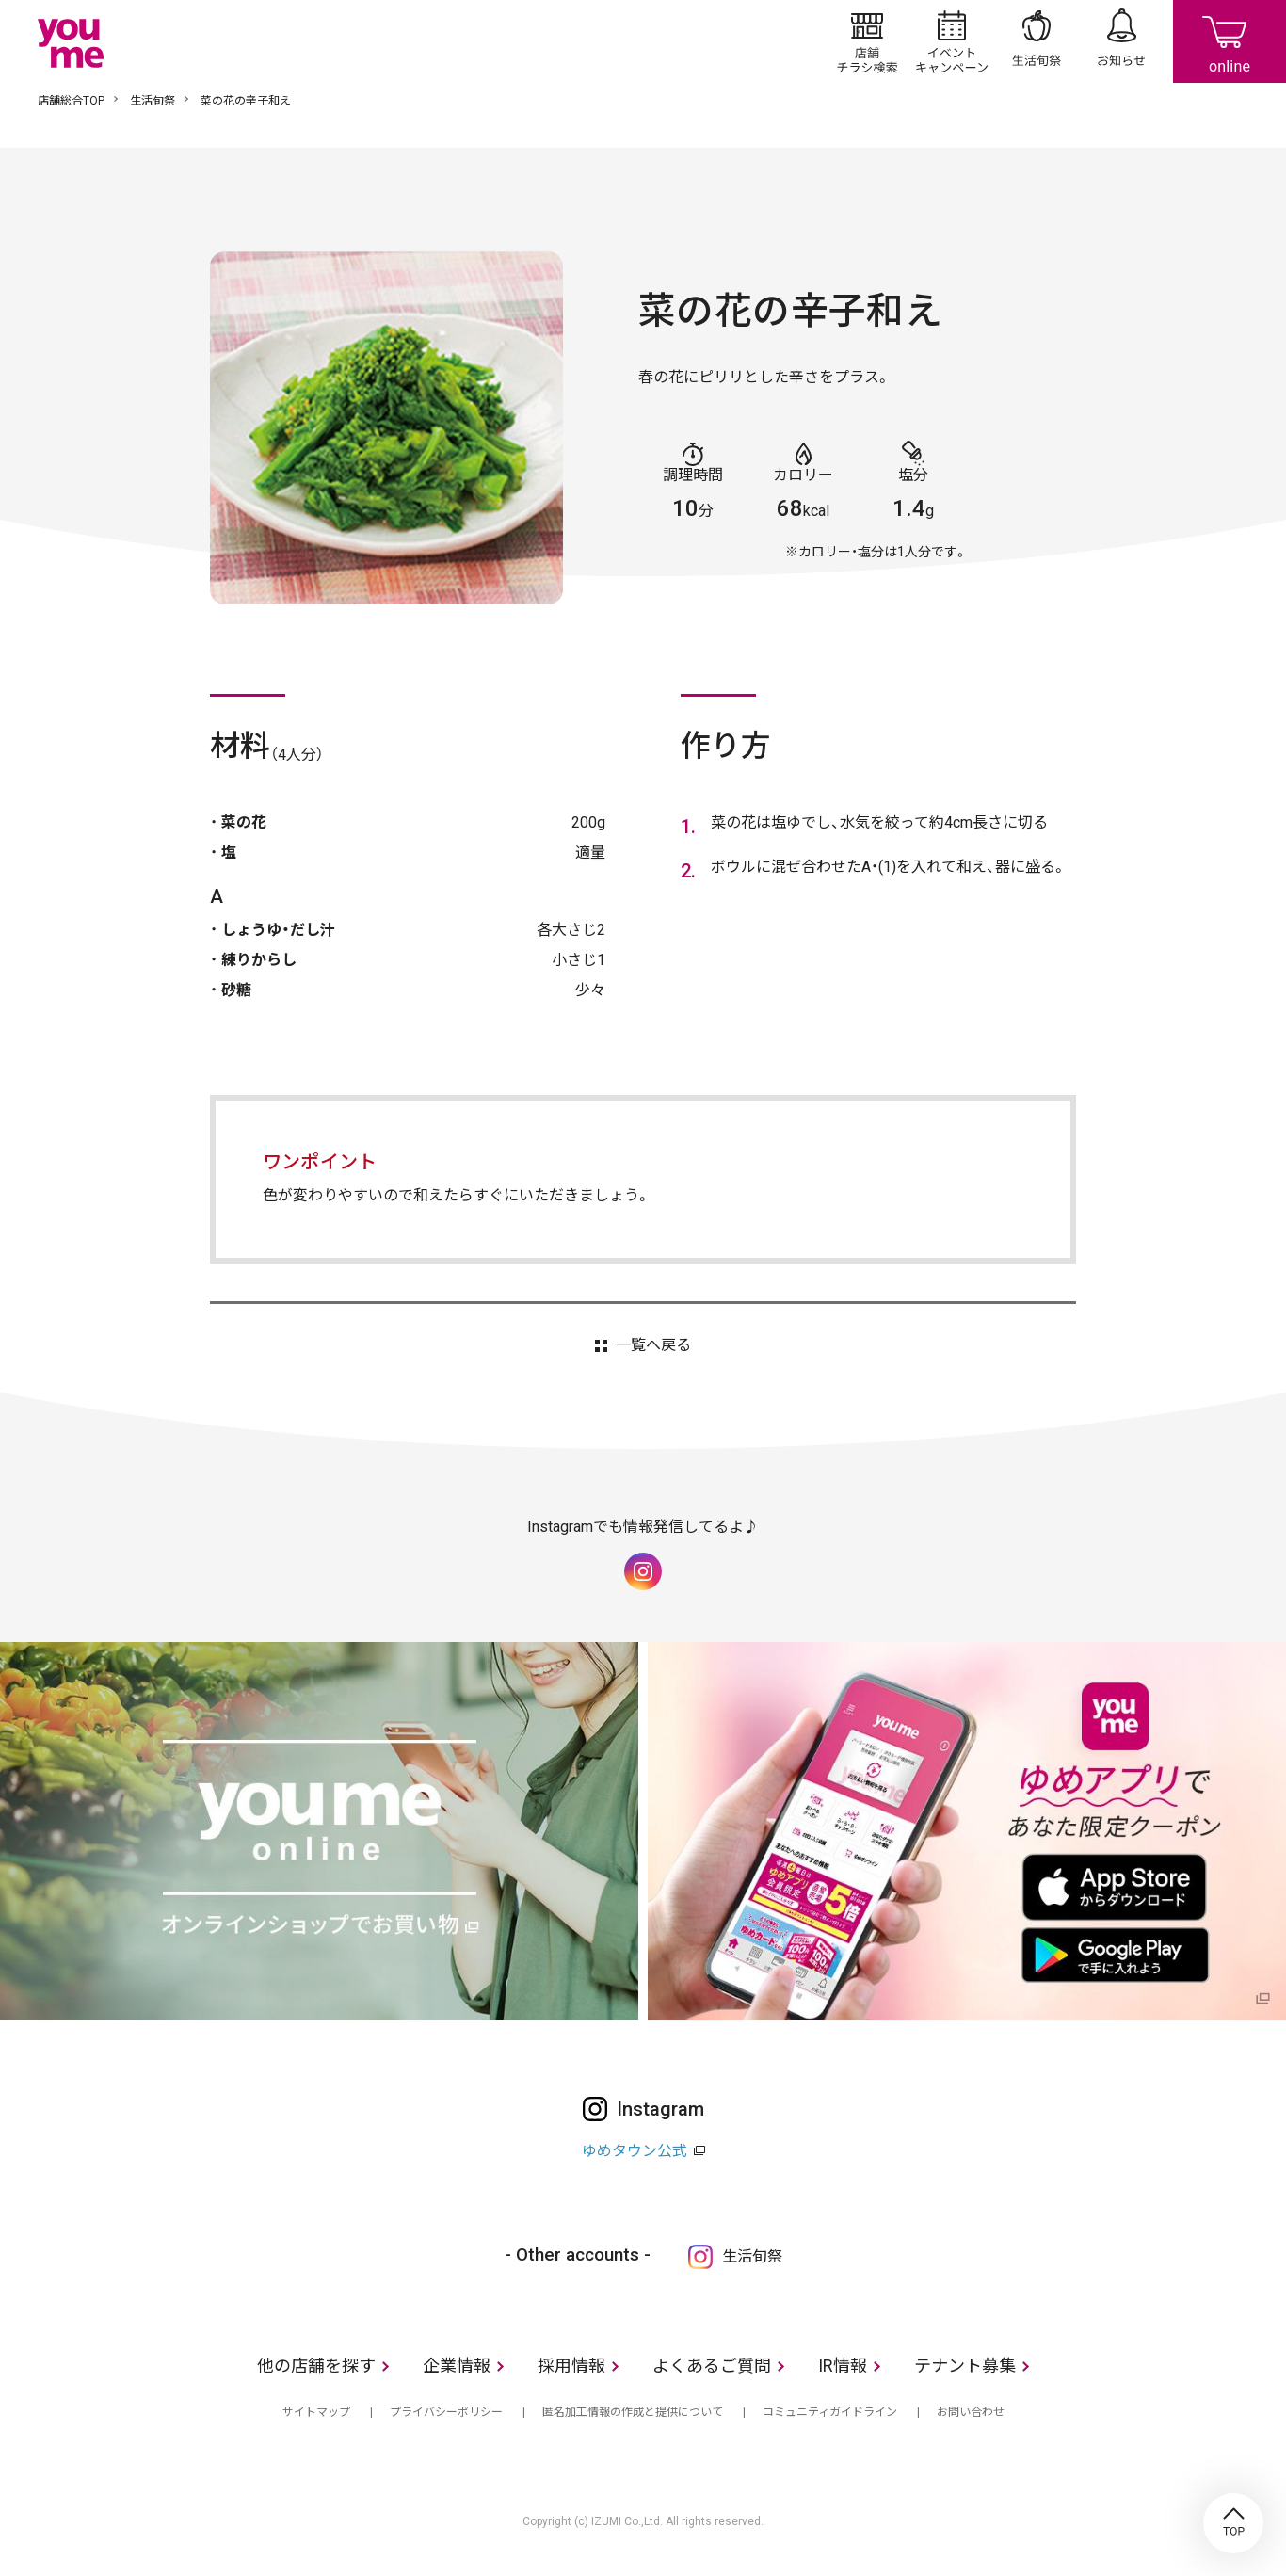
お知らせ (1121, 41)
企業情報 (456, 2365)
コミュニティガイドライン (830, 2412)
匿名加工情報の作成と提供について (632, 2412)
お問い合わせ (971, 2412)
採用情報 (571, 2365)
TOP (1233, 2523)
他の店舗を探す (316, 2365)
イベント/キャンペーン (951, 41)
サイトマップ (316, 2412)
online (1229, 41)
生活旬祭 (1036, 41)
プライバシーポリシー (446, 2412)
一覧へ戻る (653, 1345)
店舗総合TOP (71, 100)
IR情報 (842, 2365)
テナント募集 (965, 2365)
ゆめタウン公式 (634, 2151)
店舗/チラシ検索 (867, 41)
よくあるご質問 (711, 2365)
